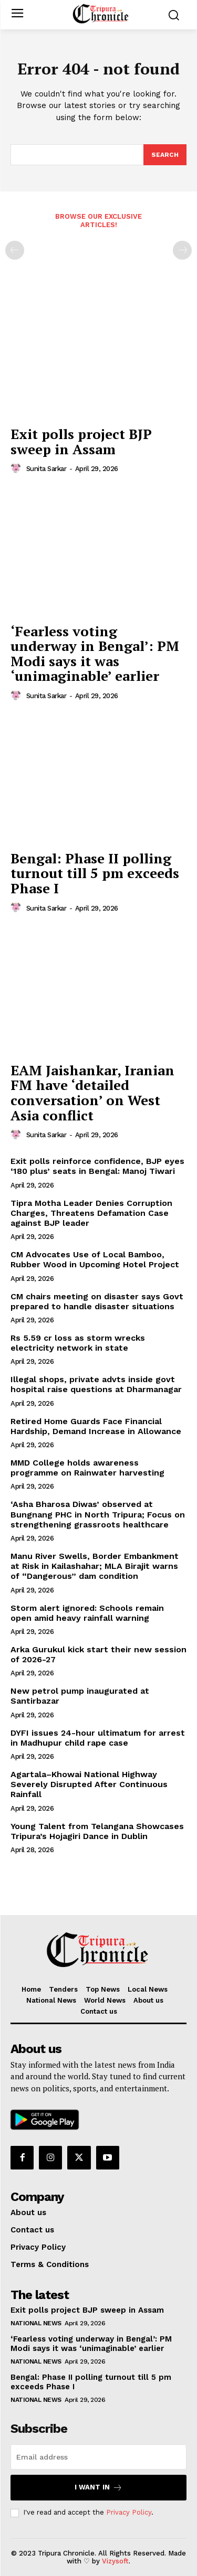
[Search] (164, 154)
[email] (98, 2457)
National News (36, 2323)
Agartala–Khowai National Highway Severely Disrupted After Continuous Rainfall (89, 1784)
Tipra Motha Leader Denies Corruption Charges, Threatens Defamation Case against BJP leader (91, 1213)
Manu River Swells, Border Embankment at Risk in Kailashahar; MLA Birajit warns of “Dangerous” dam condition (95, 1566)
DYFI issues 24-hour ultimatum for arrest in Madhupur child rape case (98, 1738)
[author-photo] (17, 468)
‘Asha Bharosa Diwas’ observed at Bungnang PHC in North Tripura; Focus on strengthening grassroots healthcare (98, 1514)
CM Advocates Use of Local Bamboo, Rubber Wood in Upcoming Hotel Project (95, 1259)
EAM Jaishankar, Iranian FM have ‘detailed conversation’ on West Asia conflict (92, 1092)
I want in (98, 2488)
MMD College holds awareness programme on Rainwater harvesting (87, 1468)
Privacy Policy (128, 2512)
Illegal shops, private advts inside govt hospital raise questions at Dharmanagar (96, 1384)
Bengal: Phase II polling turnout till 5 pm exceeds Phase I (95, 873)
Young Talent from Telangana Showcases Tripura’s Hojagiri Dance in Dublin (97, 1831)
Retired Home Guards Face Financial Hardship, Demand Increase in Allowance (96, 1426)
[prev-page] (14, 250)
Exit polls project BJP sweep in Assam (81, 441)
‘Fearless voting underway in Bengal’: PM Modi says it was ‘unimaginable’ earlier (95, 653)
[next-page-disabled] (182, 250)
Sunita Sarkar (46, 469)
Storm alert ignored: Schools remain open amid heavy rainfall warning (87, 1613)
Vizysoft (115, 2561)
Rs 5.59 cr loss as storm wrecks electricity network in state (78, 1343)
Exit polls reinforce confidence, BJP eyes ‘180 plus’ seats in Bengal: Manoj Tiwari (97, 1166)
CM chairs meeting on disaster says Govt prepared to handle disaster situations (97, 1301)
